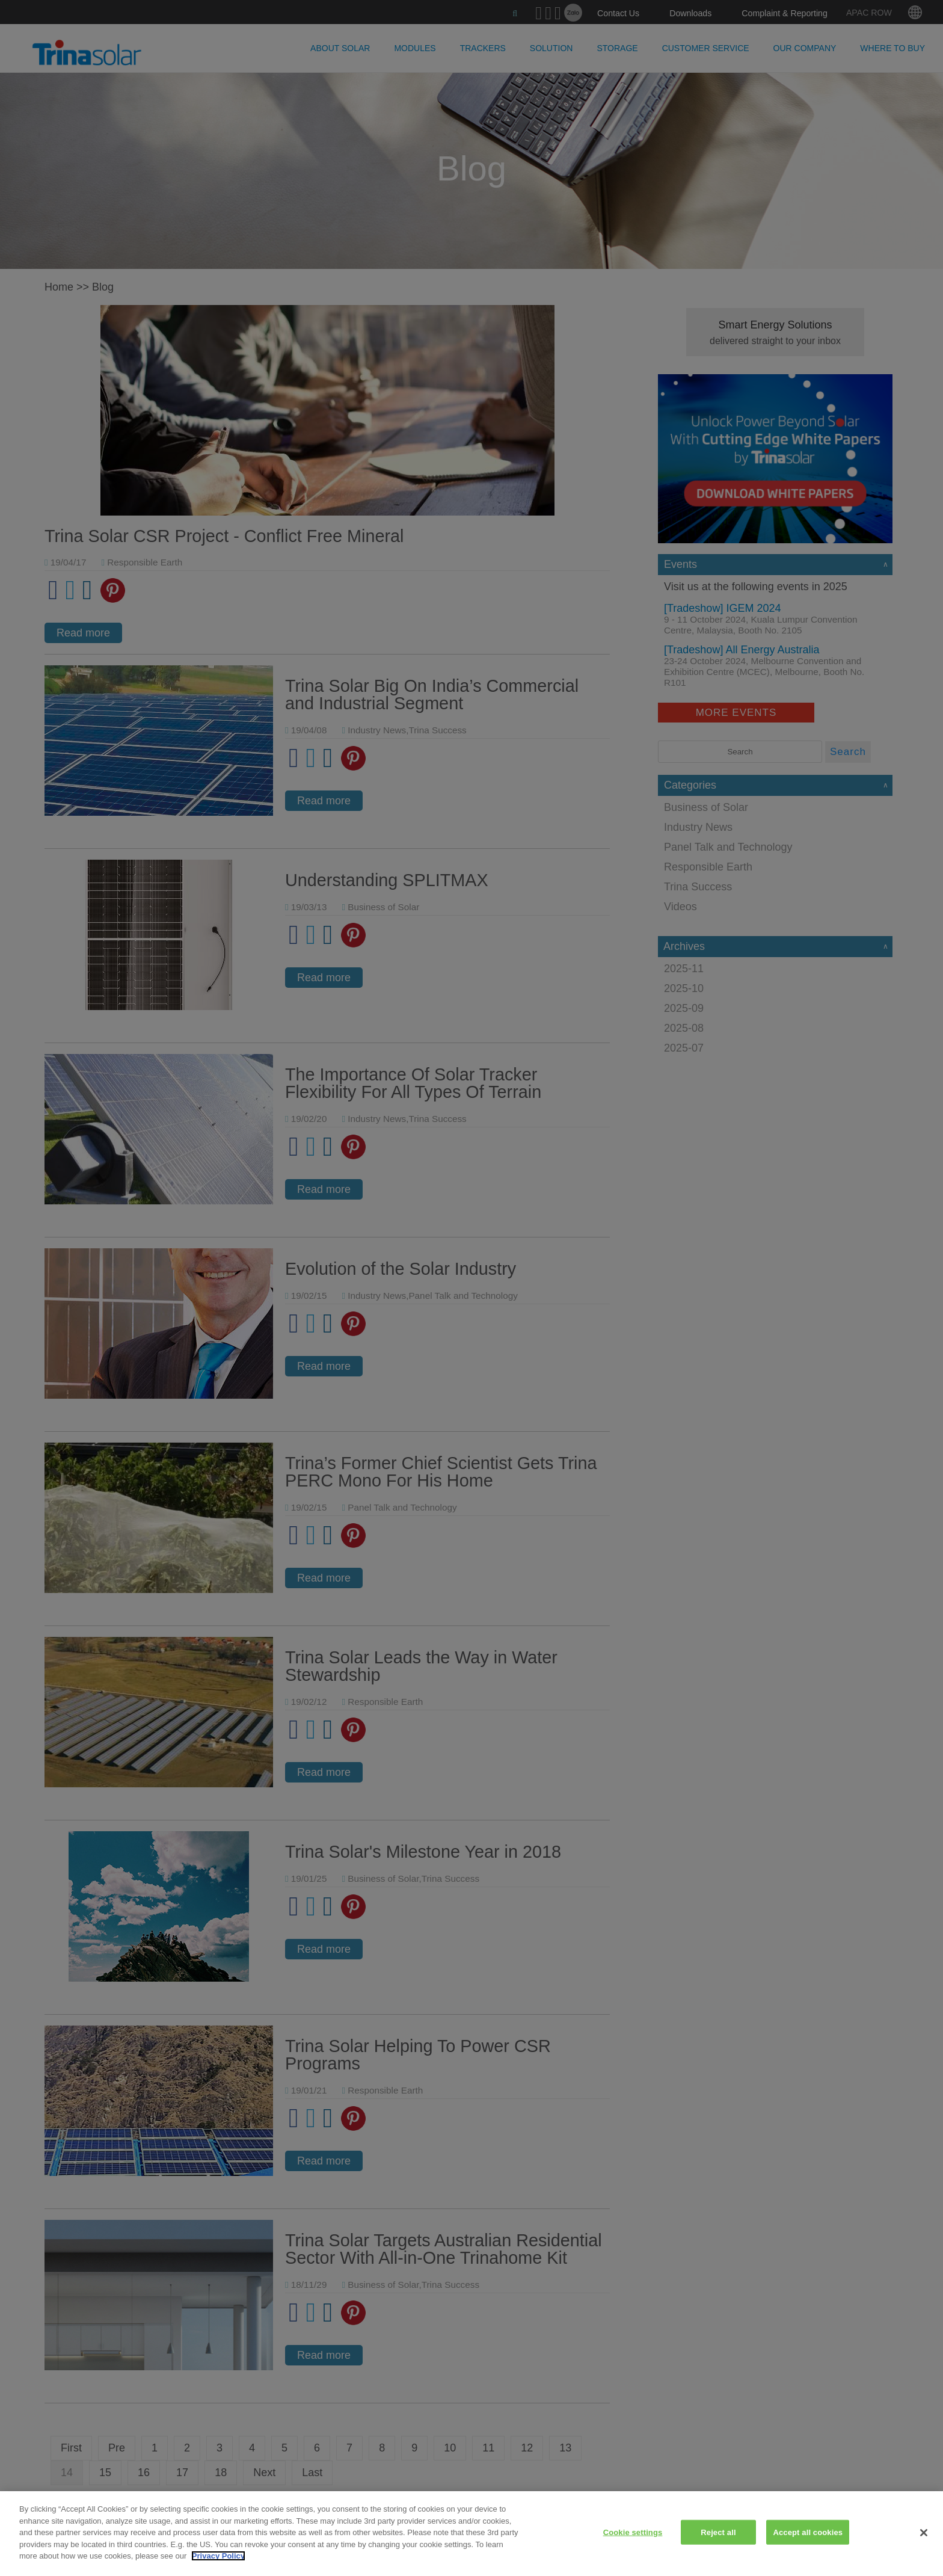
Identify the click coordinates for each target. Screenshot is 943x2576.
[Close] (924, 2532)
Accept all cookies (808, 2531)
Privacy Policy (218, 2555)
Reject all (718, 2531)
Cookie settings (633, 2531)
